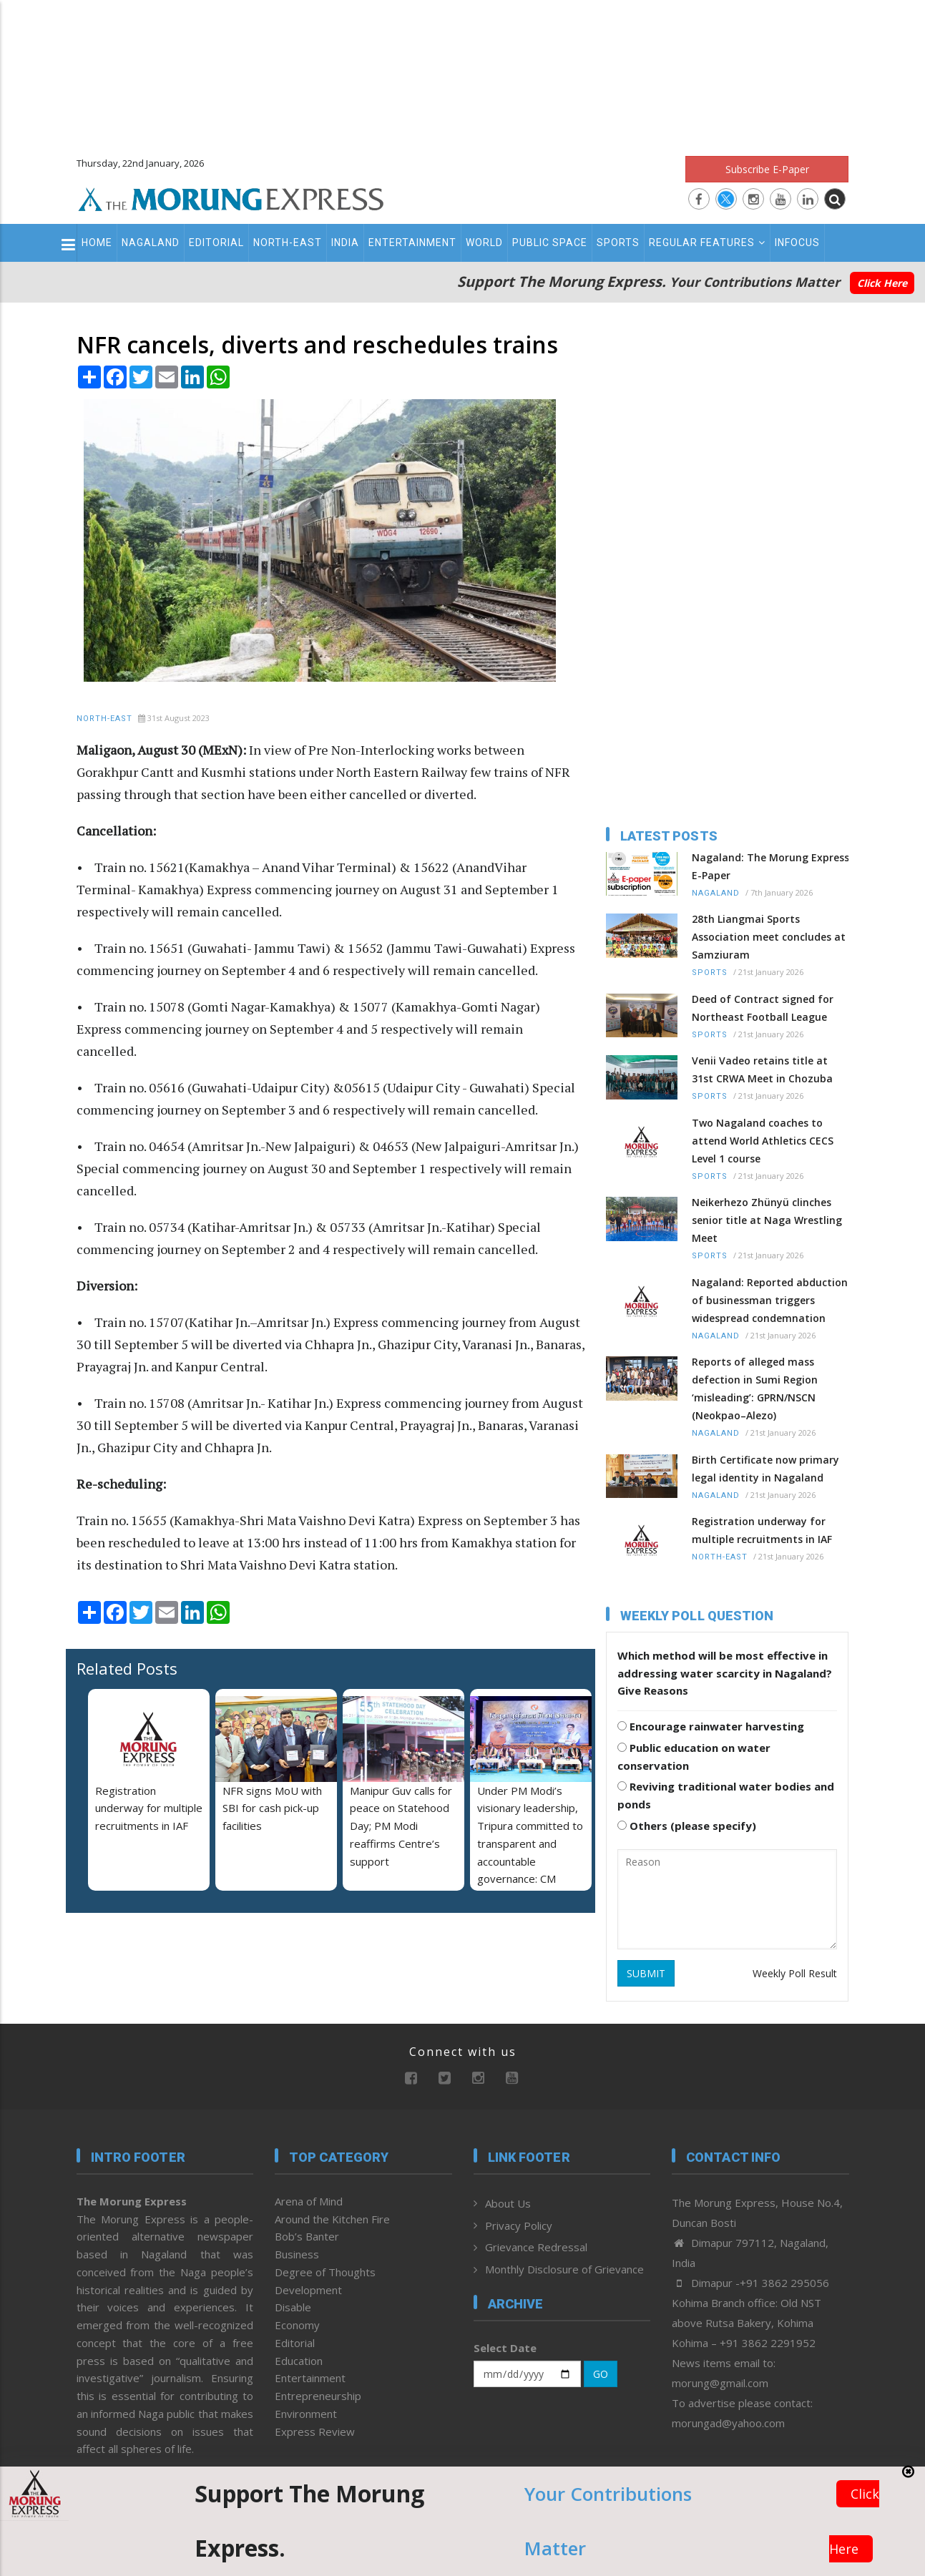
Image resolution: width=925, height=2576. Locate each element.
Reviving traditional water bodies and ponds (725, 1795)
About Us (508, 2203)
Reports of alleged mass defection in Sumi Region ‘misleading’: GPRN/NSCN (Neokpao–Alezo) (755, 1388)
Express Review (315, 2431)
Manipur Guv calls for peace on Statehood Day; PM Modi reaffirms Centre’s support (401, 1826)
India (345, 242)
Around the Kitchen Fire (332, 2219)
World (484, 242)
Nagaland (151, 242)
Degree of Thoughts (325, 2272)
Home (97, 242)
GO (600, 2374)
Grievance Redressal (536, 2247)
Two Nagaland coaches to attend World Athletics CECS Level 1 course (762, 1140)
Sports (618, 242)
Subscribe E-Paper (767, 169)
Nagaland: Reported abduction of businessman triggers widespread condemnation (770, 1300)
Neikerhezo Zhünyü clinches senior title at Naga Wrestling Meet (767, 1220)
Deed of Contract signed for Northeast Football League (762, 1008)
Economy (297, 2325)
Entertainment (412, 242)
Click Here (882, 283)
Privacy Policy (518, 2225)
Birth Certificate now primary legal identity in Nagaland (765, 1468)
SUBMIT (646, 1973)
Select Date (505, 2348)
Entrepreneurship (318, 2396)
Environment (306, 2413)
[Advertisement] (463, 71)
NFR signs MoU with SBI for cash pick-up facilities (272, 1808)
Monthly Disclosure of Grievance (564, 2269)
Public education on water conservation (693, 1756)
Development (308, 2290)
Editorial (216, 242)
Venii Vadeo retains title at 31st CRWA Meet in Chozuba (762, 1069)
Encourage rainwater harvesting (710, 1726)
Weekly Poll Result (795, 1973)
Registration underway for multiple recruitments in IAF (148, 1808)
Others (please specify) (686, 1825)
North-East (287, 242)
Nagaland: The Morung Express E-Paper (770, 866)
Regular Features (707, 242)
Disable (293, 2307)
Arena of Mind (309, 2201)
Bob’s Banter (307, 2236)
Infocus (797, 242)
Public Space (549, 242)
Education (299, 2361)
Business (297, 2254)
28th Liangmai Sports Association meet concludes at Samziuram (769, 936)
